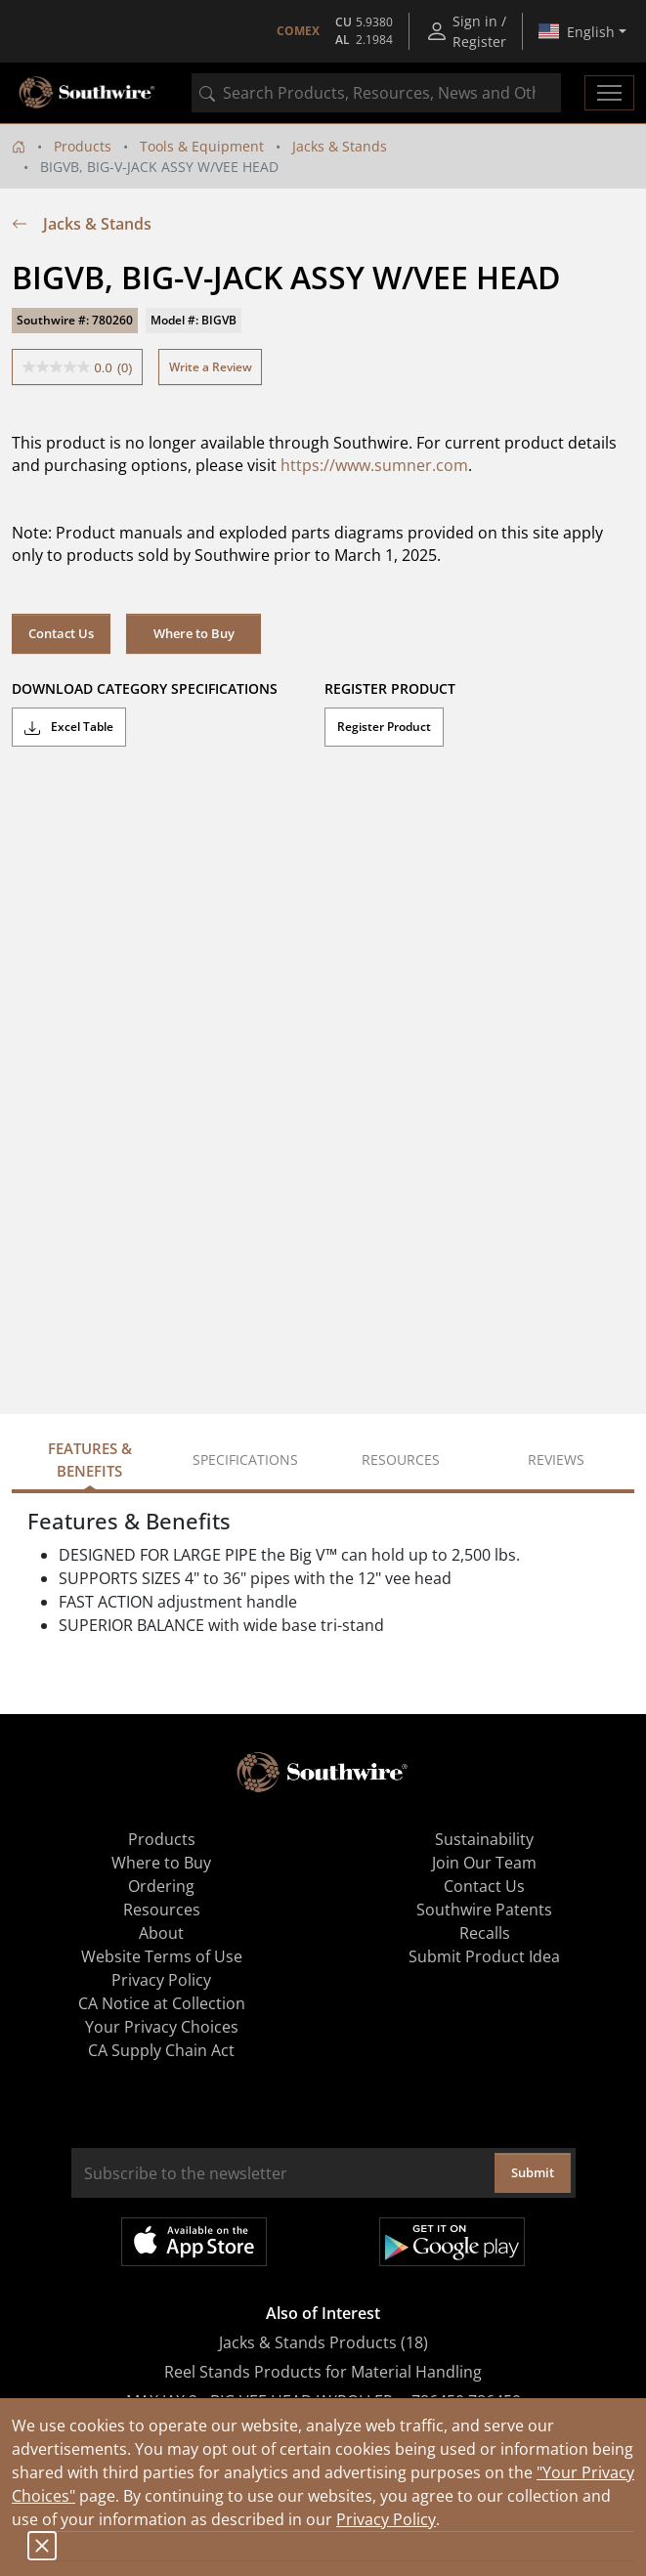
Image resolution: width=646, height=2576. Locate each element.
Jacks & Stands (339, 146)
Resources (161, 1909)
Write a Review (210, 367)
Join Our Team (484, 1862)
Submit (532, 2172)
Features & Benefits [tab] (90, 1459)
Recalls (484, 1933)
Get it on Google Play (452, 2241)
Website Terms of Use (161, 1956)
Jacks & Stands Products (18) (323, 2342)
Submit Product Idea (484, 1956)
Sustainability (484, 1839)
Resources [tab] (401, 1459)
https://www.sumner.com (374, 465)
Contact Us (61, 633)
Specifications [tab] (245, 1459)
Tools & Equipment (202, 146)
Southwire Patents (484, 1909)
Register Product (384, 726)
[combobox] (376, 92)
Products (82, 146)
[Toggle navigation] (609, 92)
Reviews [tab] (556, 1459)
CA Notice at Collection (161, 2003)
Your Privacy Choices (161, 2027)
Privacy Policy (386, 2519)
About (161, 1933)
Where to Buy (194, 633)
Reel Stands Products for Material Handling (323, 2372)
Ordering (161, 1886)
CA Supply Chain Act (161, 2050)
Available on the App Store (194, 2241)
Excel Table (68, 727)
